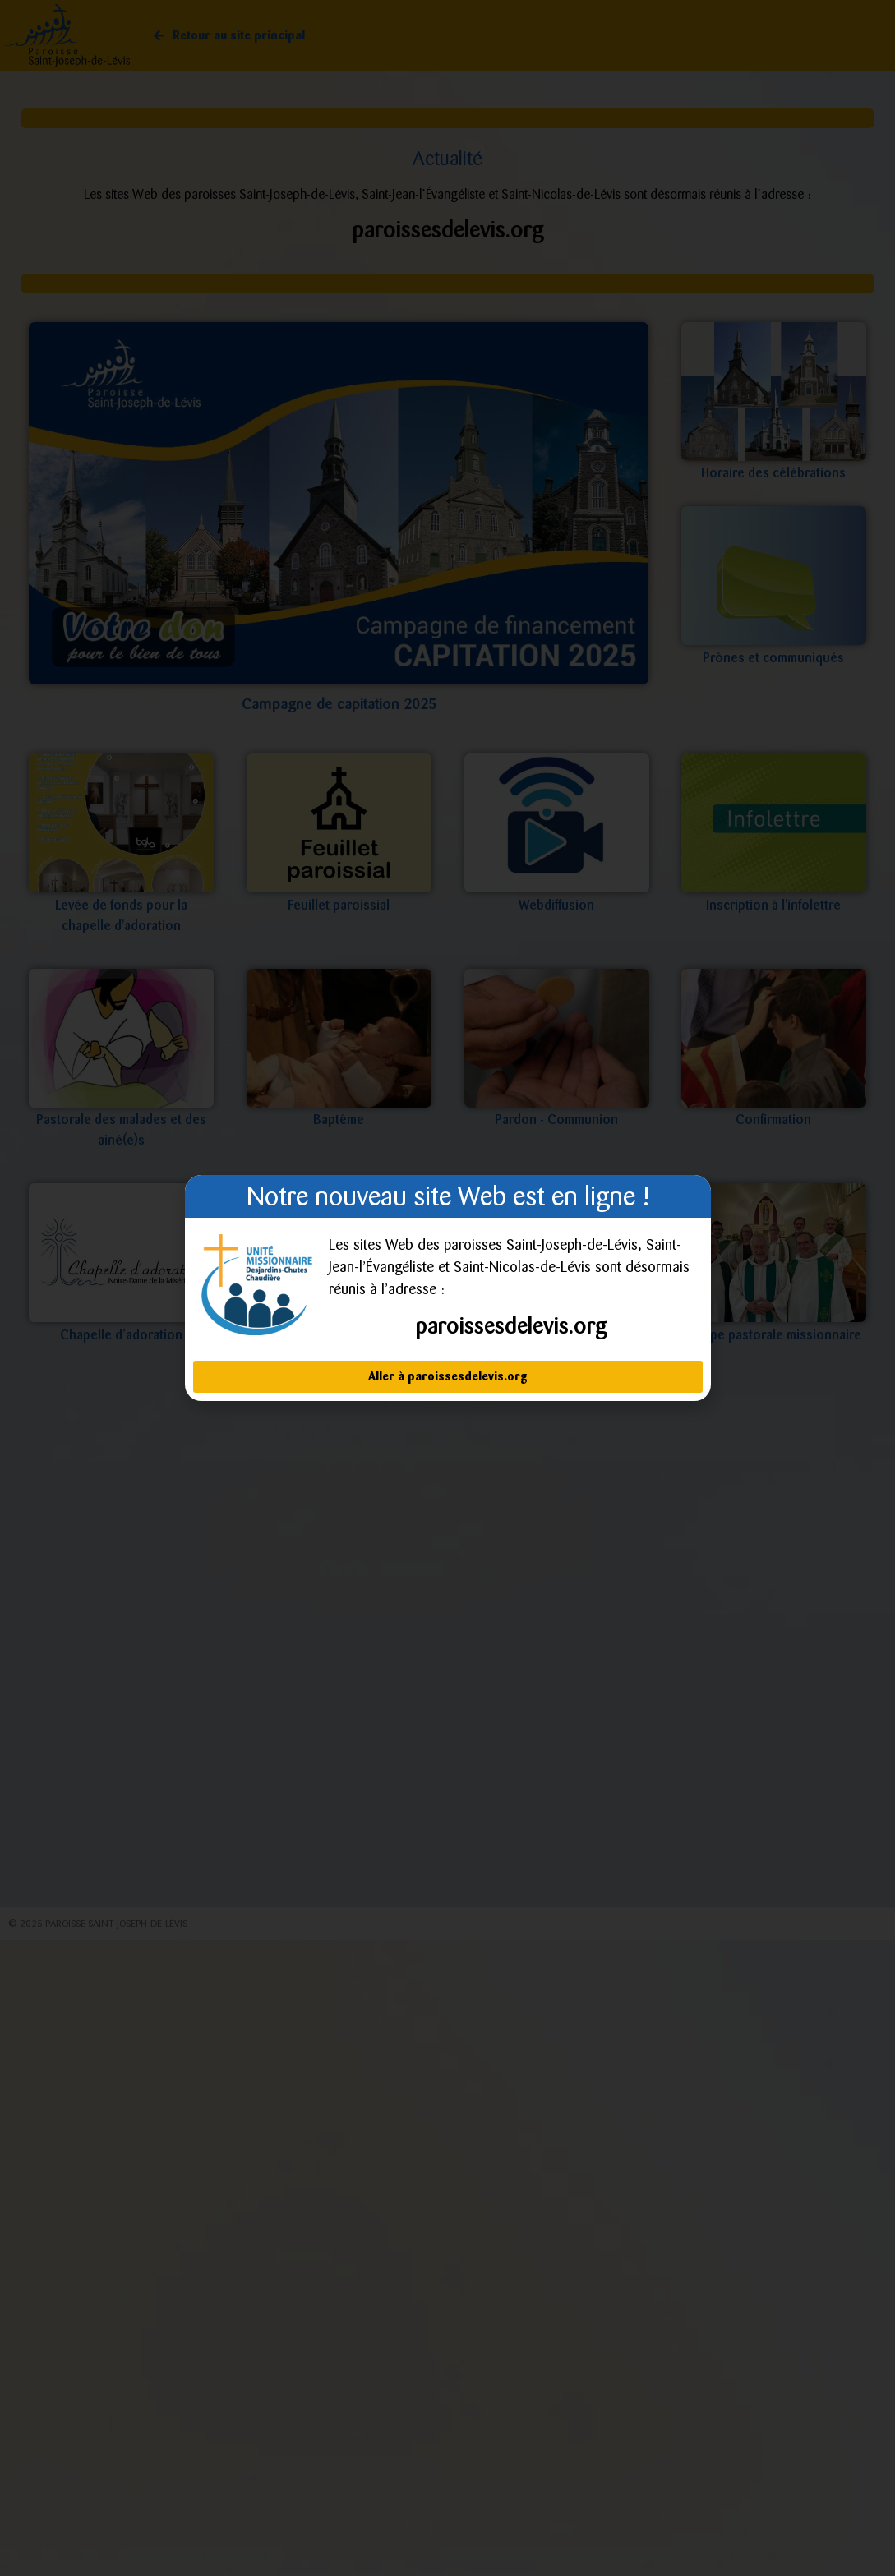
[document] (447, 1288)
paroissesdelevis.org (511, 1325)
